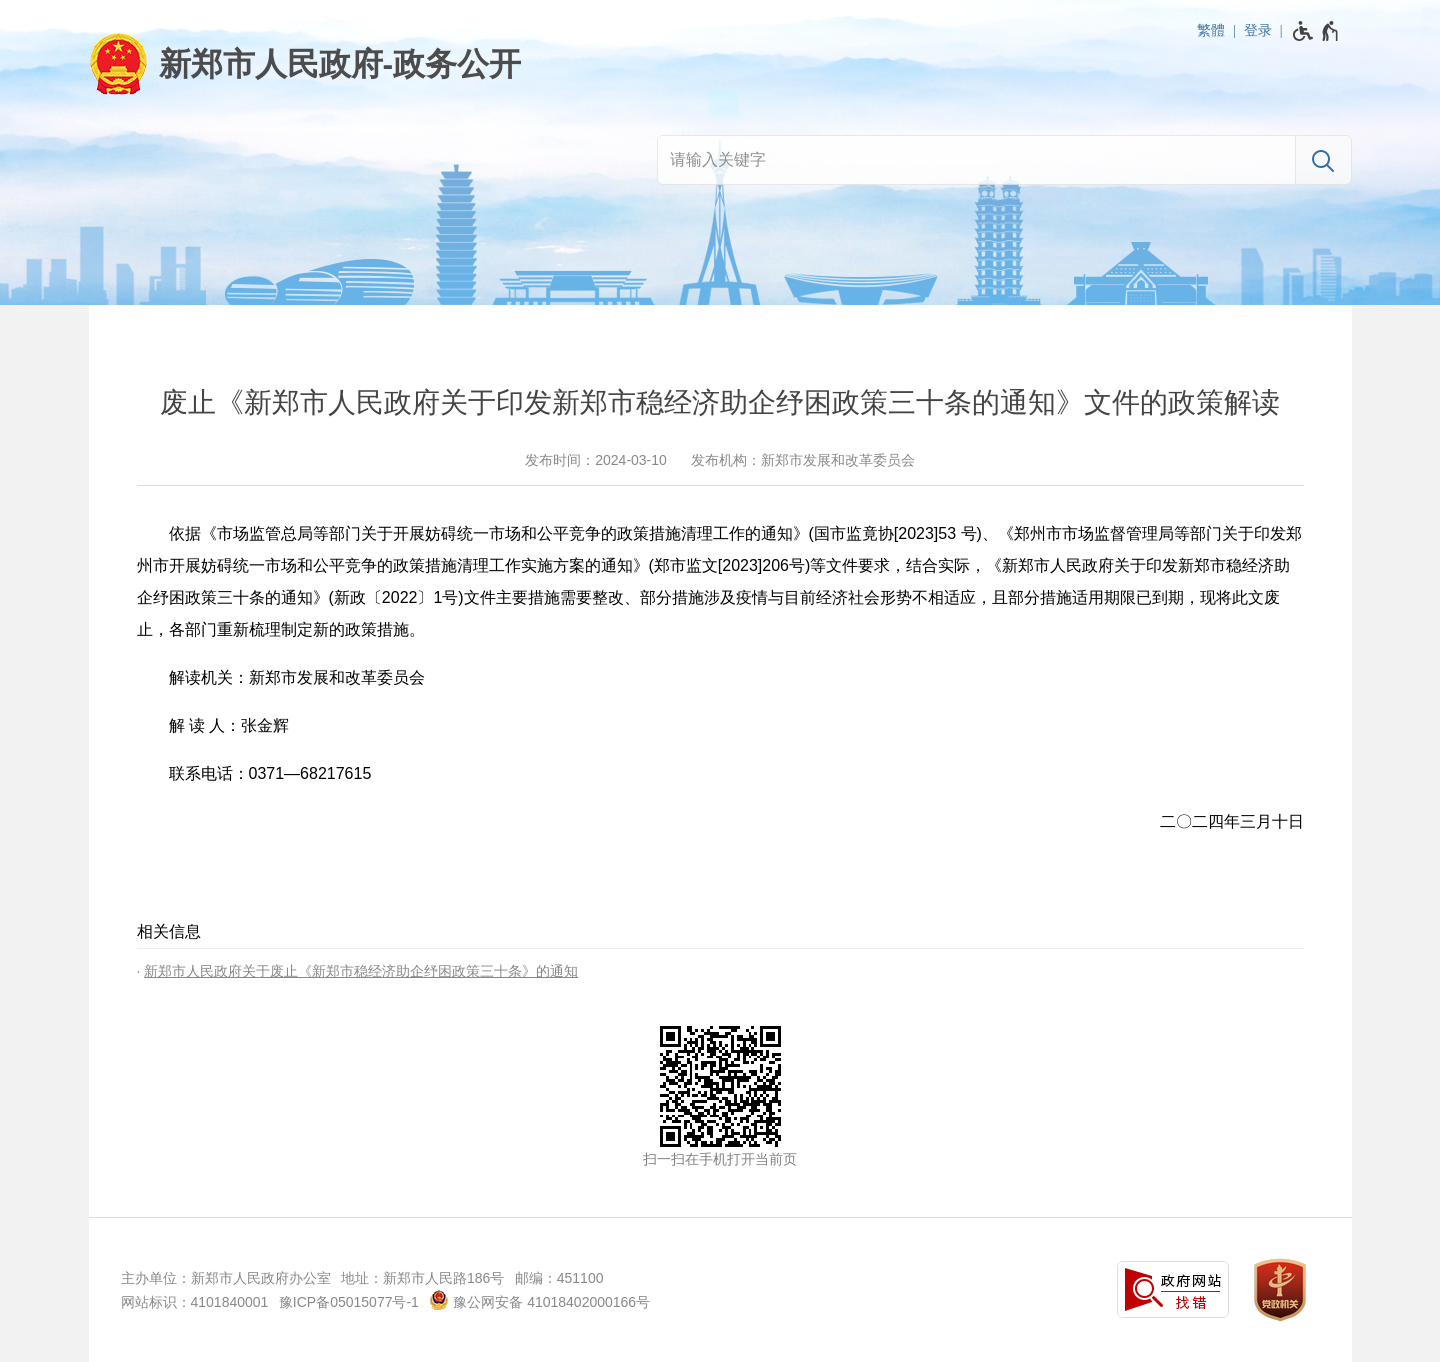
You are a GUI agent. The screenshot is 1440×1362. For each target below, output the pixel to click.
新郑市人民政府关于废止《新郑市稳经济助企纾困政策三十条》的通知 (361, 971)
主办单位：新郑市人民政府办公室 (226, 1278)
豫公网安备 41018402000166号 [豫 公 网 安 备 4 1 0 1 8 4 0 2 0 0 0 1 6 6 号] (539, 1300)
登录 (1258, 30)
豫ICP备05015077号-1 (349, 1302)
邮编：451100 (559, 1278)
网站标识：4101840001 (195, 1302)
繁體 (1211, 30)
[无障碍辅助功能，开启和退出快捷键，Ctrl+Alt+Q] (1316, 31)
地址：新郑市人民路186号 (422, 1278)
